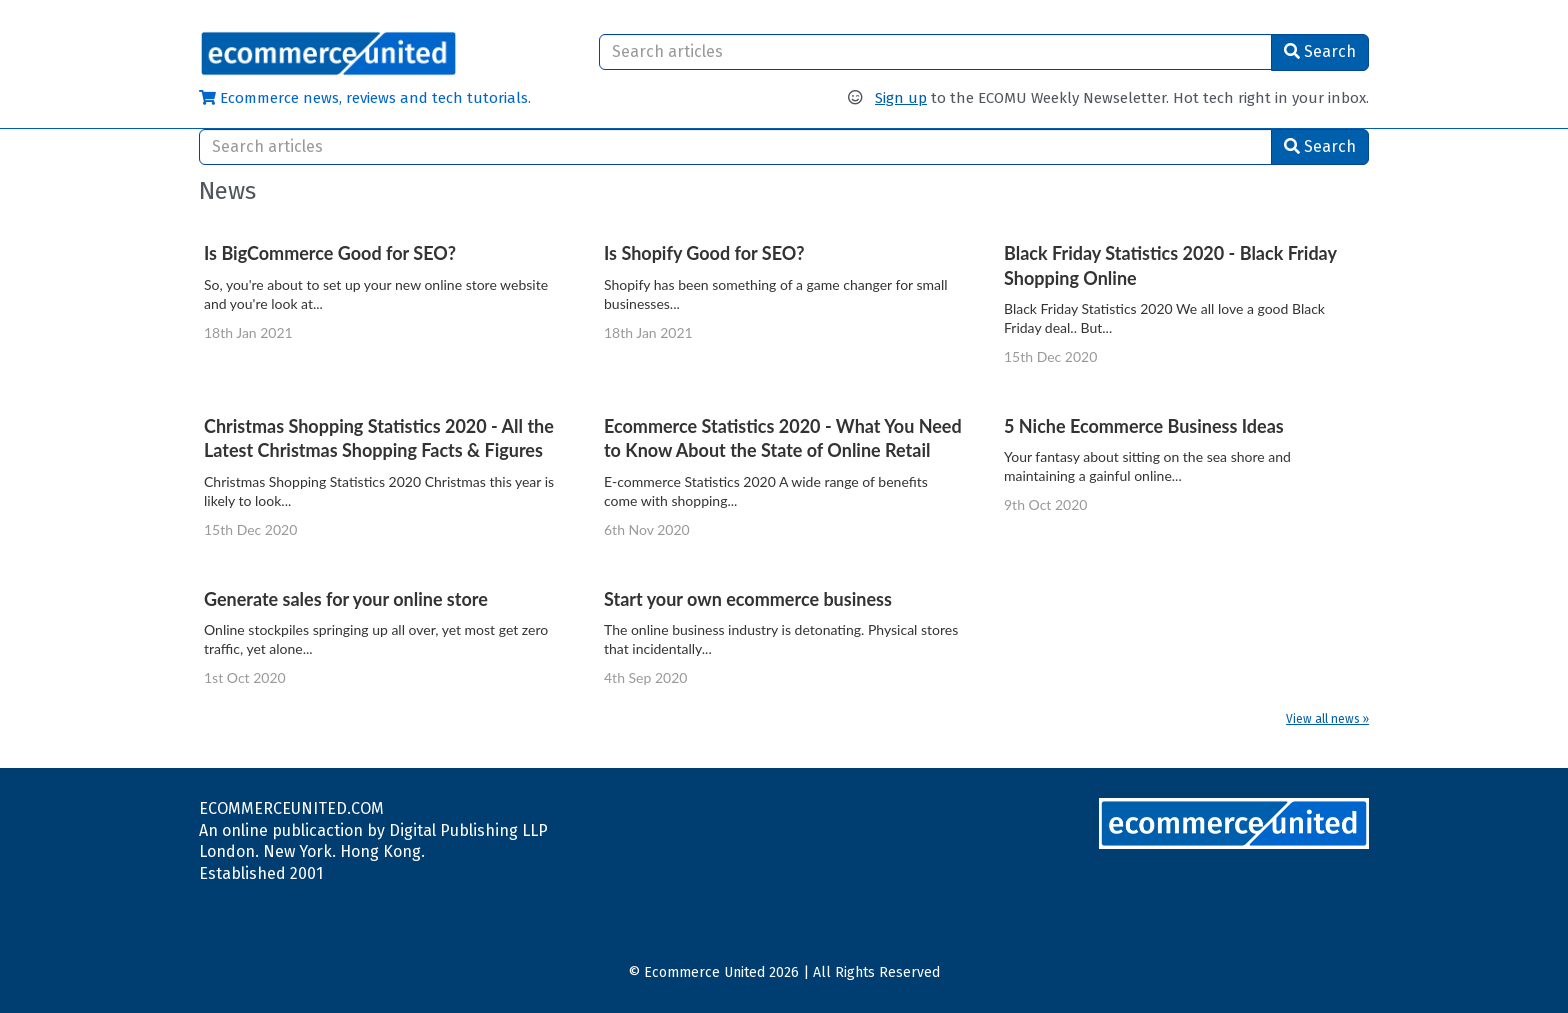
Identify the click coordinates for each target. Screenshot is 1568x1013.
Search (1320, 51)
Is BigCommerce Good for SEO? (330, 253)
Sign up (901, 98)
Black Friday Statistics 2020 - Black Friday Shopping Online (1170, 265)
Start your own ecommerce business (748, 599)
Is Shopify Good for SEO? (704, 253)
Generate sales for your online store (346, 599)
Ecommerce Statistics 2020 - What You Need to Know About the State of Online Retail (783, 438)
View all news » (1327, 719)
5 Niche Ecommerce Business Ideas (1144, 426)
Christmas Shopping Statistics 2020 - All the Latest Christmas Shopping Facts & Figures (379, 438)
